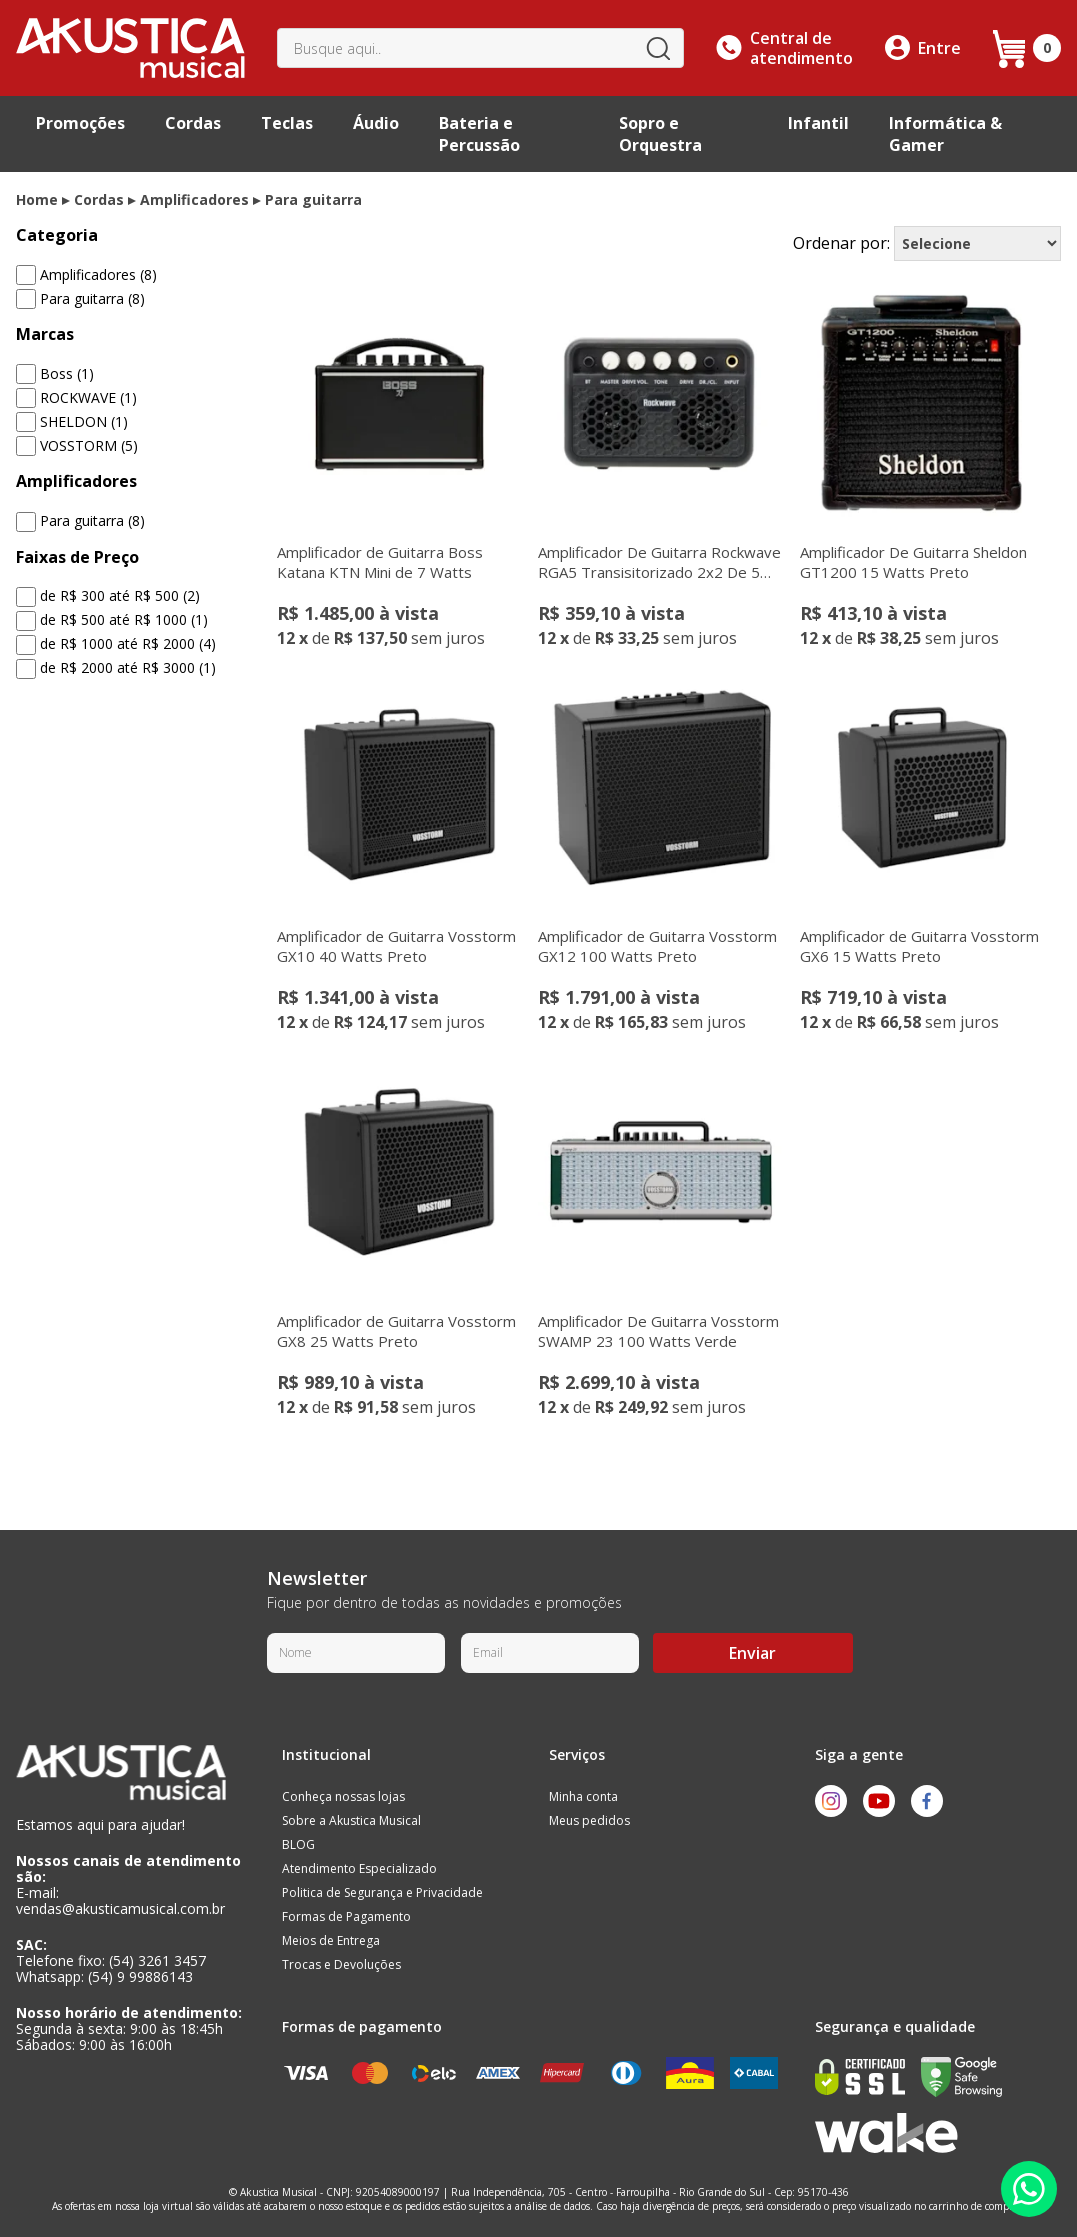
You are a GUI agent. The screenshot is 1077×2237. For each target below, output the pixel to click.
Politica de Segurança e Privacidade (382, 1892)
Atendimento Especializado (359, 1868)
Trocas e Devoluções (341, 1964)
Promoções (80, 123)
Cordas (193, 123)
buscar (658, 48)
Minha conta (583, 1796)
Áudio (376, 123)
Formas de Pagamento (346, 1916)
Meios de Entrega (331, 1940)
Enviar (752, 1653)
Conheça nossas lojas (343, 1796)
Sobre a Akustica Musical (351, 1820)
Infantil (818, 123)
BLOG (298, 1844)
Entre (939, 48)
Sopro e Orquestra (660, 134)
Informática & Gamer (945, 134)
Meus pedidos (589, 1820)
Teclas (287, 123)
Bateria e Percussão (479, 134)
